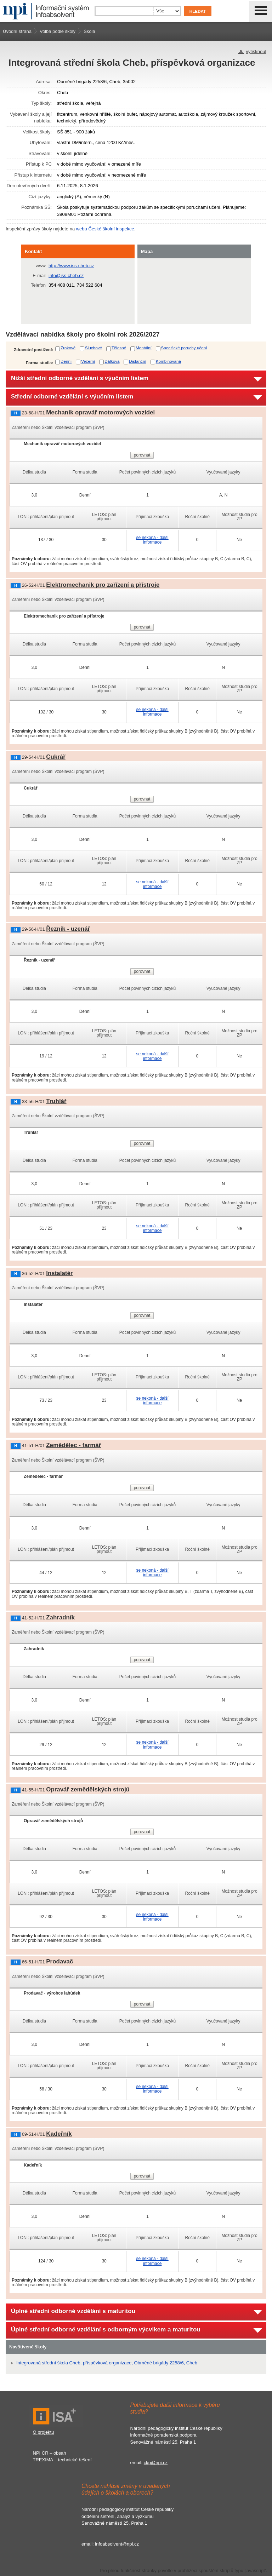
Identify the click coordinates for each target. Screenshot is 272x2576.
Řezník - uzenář (68, 928)
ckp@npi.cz (156, 2462)
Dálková (111, 361)
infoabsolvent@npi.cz (117, 2544)
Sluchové (93, 347)
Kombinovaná (168, 361)
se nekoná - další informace (152, 540)
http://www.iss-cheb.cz (71, 265)
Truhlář (56, 1101)
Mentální (144, 347)
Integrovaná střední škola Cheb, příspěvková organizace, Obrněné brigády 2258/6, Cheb (106, 2362)
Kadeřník (59, 2133)
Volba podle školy (57, 31)
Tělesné (119, 347)
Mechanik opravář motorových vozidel (100, 412)
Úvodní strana (17, 31)
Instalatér (59, 1273)
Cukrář (55, 756)
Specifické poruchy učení (184, 347)
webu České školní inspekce (105, 228)
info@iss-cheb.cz (66, 275)
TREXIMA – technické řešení (62, 2459)
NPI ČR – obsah (49, 2453)
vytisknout (256, 51)
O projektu (43, 2432)
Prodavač (59, 1961)
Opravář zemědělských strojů (88, 1789)
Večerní (88, 361)
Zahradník (60, 1617)
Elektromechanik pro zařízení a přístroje (102, 584)
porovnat (142, 455)
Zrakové (68, 347)
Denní (66, 361)
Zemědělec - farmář (73, 1445)
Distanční (137, 361)
